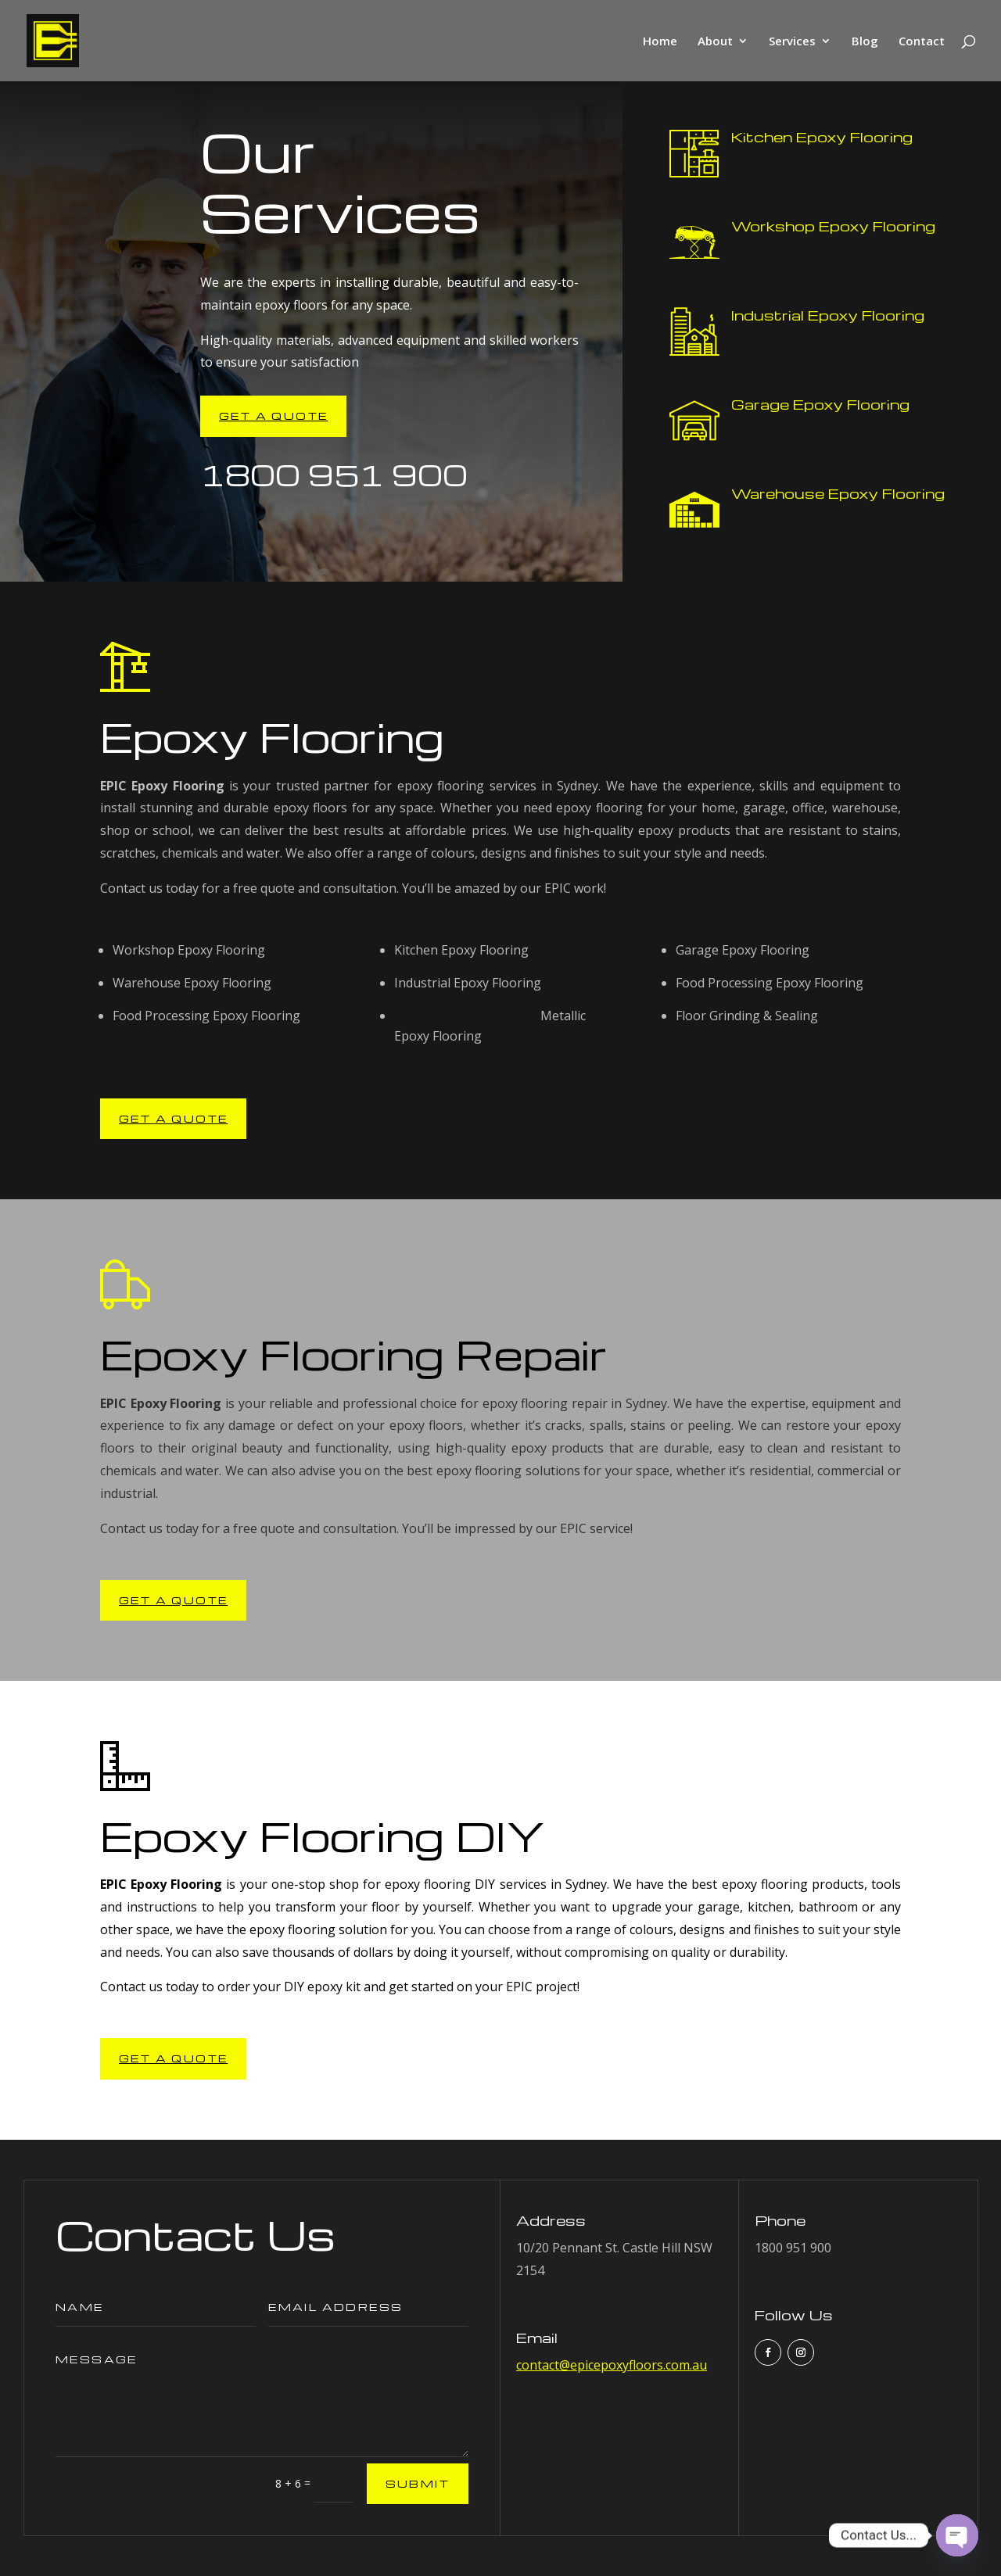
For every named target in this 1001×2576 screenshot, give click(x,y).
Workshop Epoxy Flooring (833, 226)
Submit (418, 2483)
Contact (922, 41)
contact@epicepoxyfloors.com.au (611, 2365)
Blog (865, 41)
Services (792, 41)
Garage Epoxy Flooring (820, 404)
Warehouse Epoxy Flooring (838, 493)
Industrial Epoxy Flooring (827, 315)
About (715, 41)
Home (660, 41)
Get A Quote (273, 415)
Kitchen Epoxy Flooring (822, 136)
